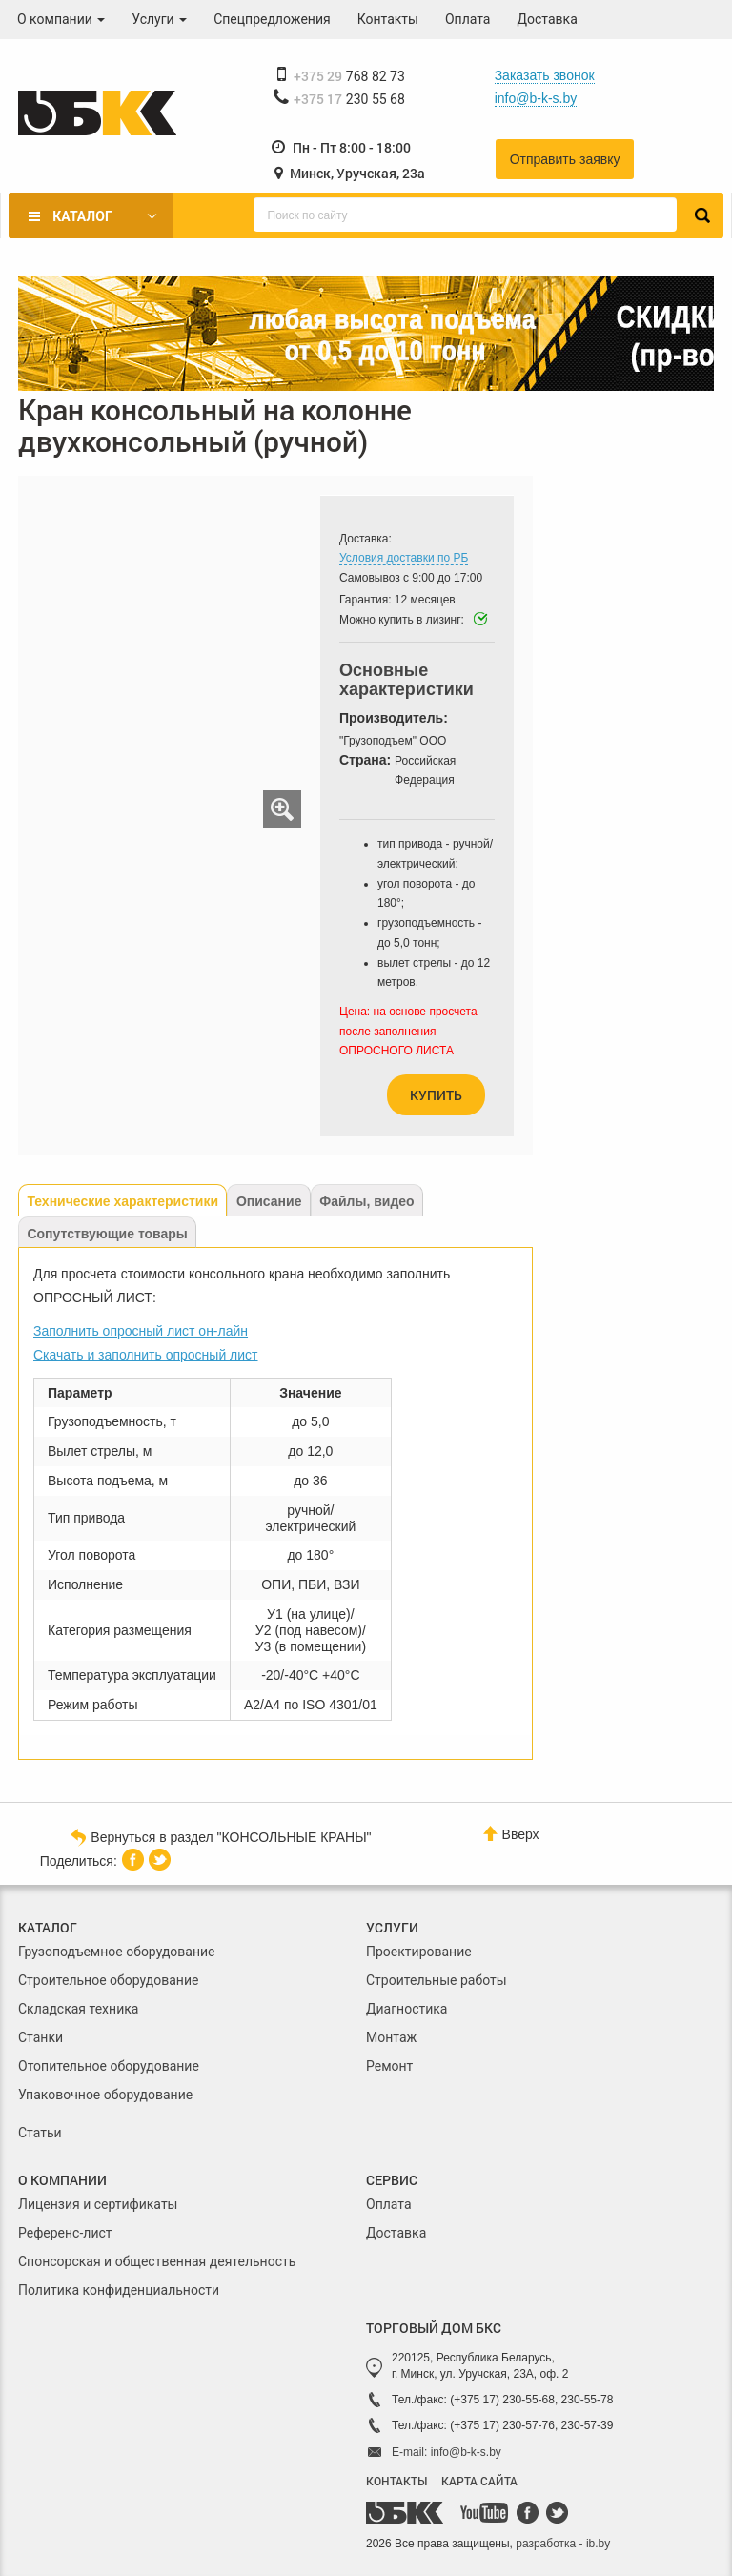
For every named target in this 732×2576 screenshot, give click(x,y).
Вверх (511, 1834)
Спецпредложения (272, 19)
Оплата (468, 19)
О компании (61, 19)
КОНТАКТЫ (396, 2480)
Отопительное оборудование (108, 2066)
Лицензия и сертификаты (97, 2204)
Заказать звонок (545, 75)
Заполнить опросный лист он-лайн (140, 1331)
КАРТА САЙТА (479, 2480)
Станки (40, 2037)
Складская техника (78, 2008)
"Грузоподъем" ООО (392, 740)
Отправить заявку (565, 159)
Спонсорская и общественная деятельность (156, 2261)
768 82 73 (349, 76)
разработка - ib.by (563, 2543)
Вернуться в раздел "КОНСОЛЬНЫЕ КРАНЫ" (221, 1836)
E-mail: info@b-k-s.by (446, 2452)
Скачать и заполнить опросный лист (145, 1354)
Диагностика (406, 2008)
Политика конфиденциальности (118, 2290)
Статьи (40, 2132)
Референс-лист (65, 2232)
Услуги (159, 19)
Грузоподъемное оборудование (116, 1951)
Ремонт (389, 2066)
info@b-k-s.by (536, 98)
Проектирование (419, 1951)
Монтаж (391, 2037)
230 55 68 (349, 99)
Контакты (387, 19)
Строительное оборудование (108, 1980)
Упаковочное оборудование (105, 2094)
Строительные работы (436, 1980)
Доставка (548, 19)
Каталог (82, 216)
